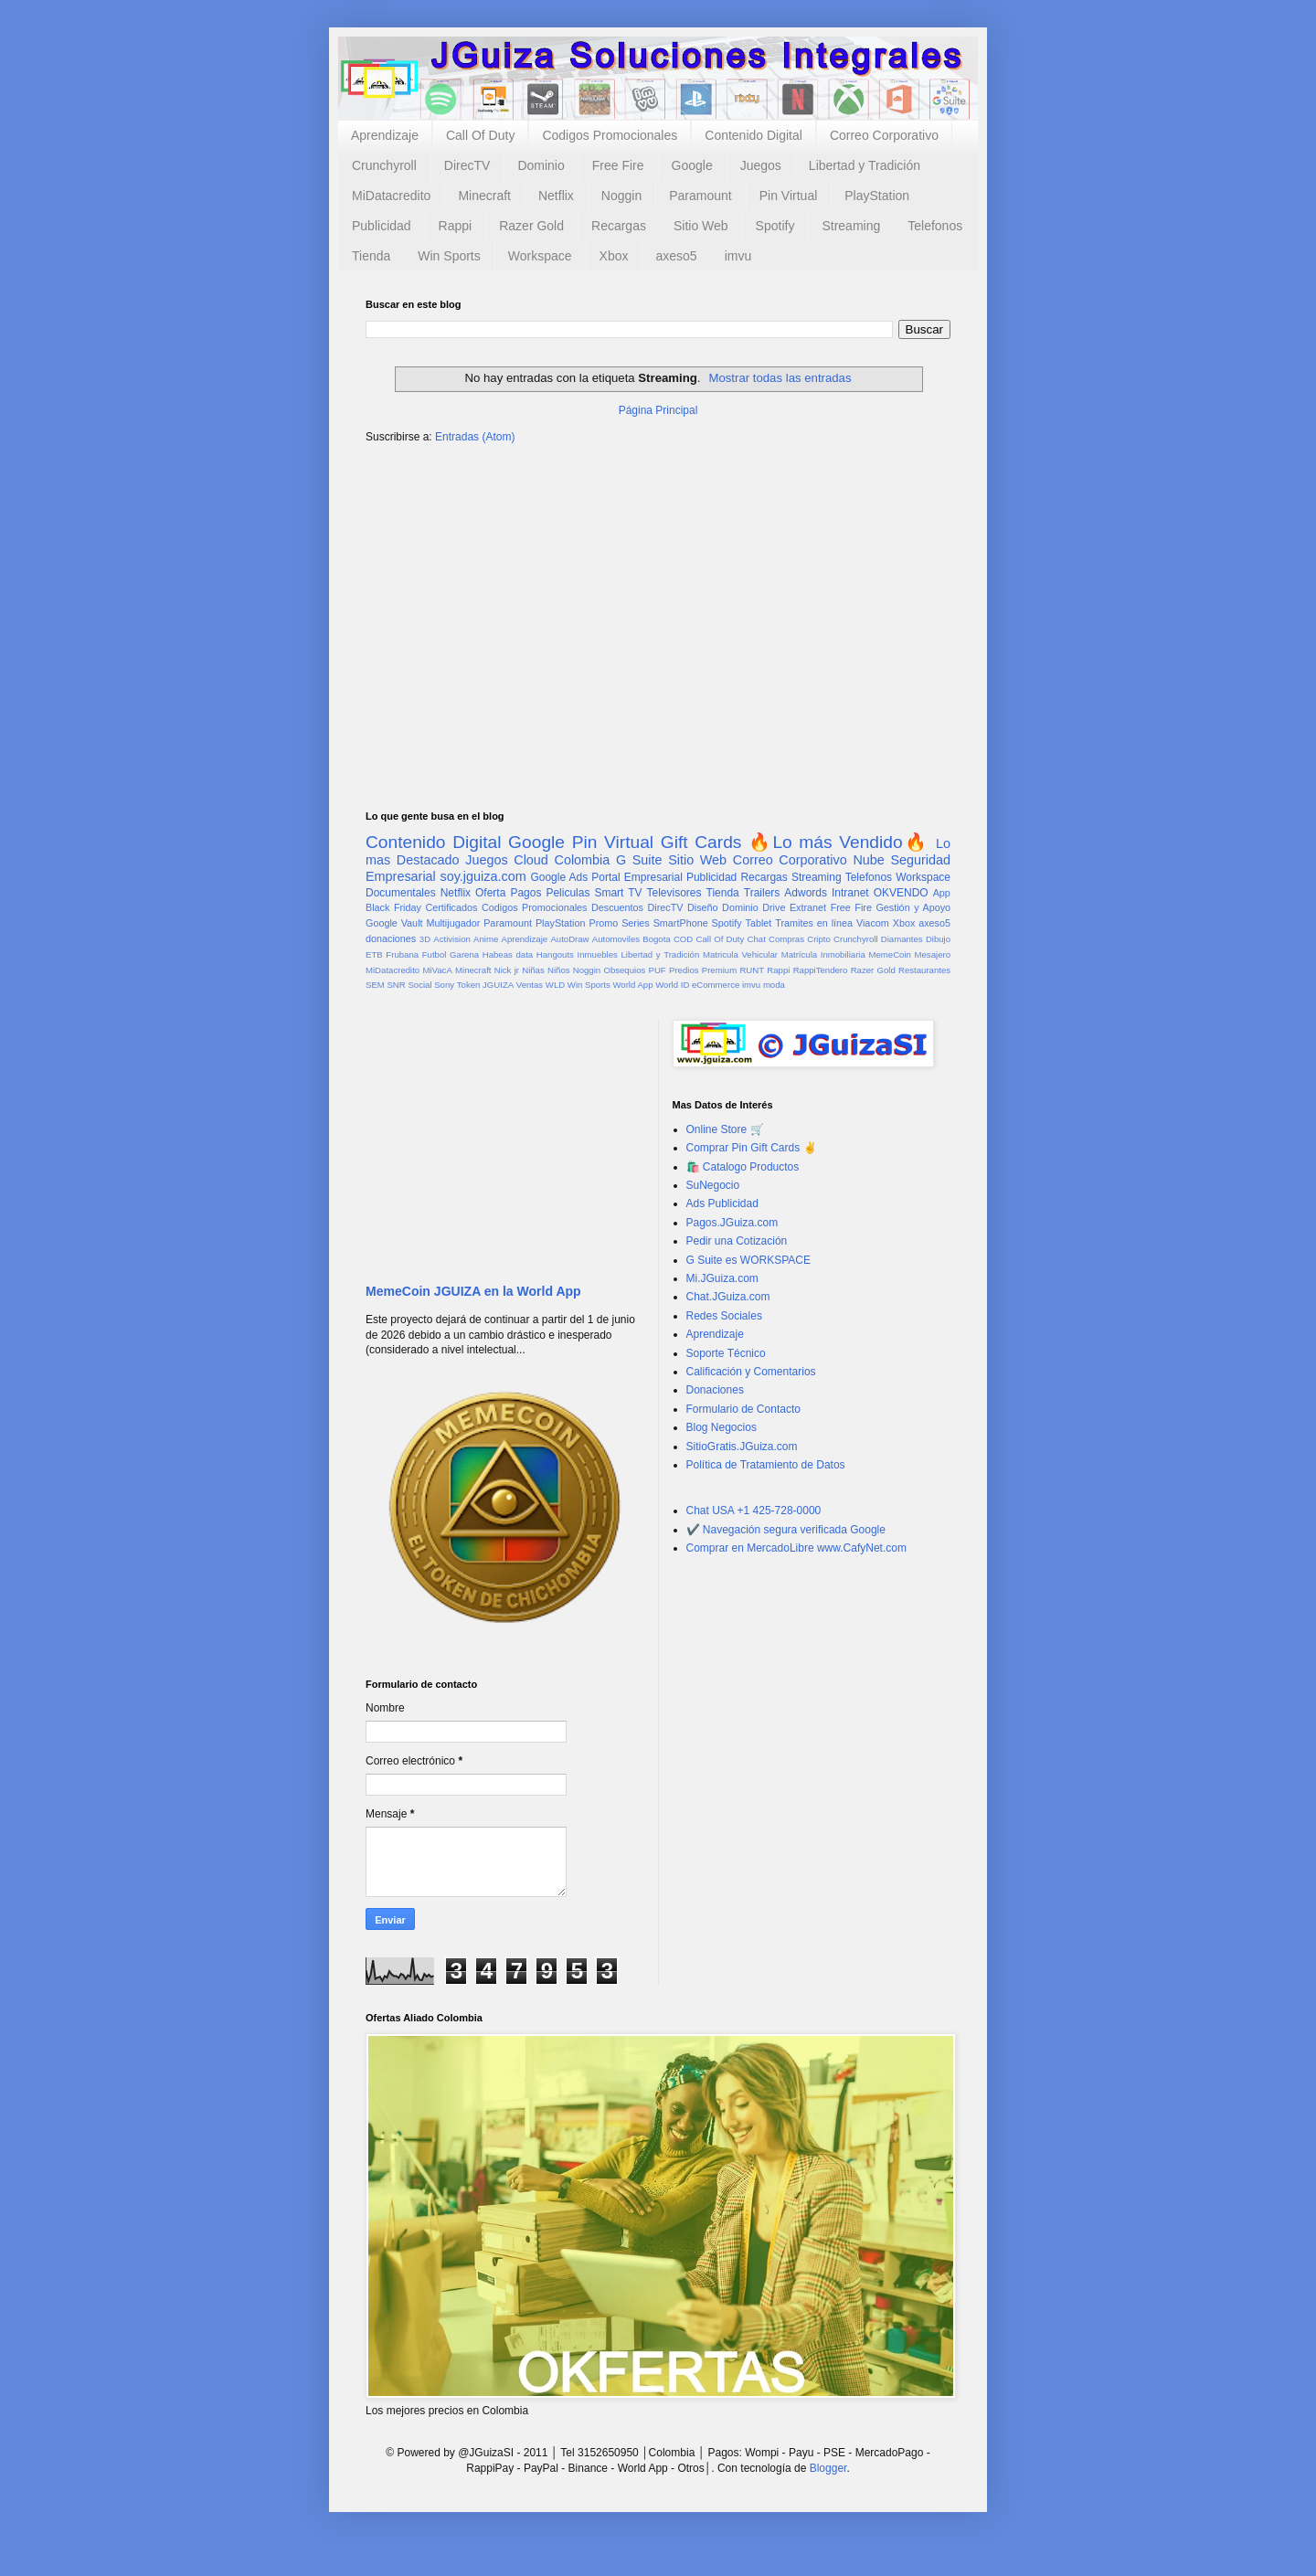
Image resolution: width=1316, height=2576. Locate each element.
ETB (374, 954)
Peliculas (567, 892)
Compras (786, 939)
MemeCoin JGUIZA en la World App (473, 1291)
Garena (464, 954)
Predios (684, 970)
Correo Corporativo (884, 135)
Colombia (582, 860)
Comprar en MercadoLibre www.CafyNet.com (796, 1548)
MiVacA (436, 970)
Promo (603, 922)
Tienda (371, 256)
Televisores (674, 892)
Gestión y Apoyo (913, 907)
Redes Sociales (724, 1315)
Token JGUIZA (485, 985)
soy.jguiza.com (483, 876)
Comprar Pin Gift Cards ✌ (751, 1147)
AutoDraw (569, 939)
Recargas (618, 225)
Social (419, 985)
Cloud (531, 860)
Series (635, 922)
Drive (773, 907)
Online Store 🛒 (725, 1129)
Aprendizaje (385, 135)
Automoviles (616, 939)
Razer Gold (531, 225)
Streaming (851, 225)
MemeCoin (889, 954)
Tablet (759, 922)
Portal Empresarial (636, 877)
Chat (757, 939)
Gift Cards (701, 842)
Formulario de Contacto (743, 1409)
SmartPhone (680, 922)
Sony (444, 985)
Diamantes (902, 939)
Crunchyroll (384, 165)
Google (692, 165)
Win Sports (449, 256)
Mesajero (932, 954)
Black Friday (393, 907)
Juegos (760, 165)
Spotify (775, 225)
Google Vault (394, 922)
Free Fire (618, 165)
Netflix (556, 195)
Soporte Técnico (726, 1353)
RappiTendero (820, 970)
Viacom (872, 922)
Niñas (533, 970)
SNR (396, 985)
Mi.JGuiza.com (722, 1278)
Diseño (702, 907)
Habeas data (508, 954)
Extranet (808, 907)
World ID (672, 985)
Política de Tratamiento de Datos (765, 1464)
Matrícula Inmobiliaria (823, 954)
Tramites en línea (814, 922)
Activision (452, 939)
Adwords (805, 892)
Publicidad (381, 225)
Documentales (401, 892)
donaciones (391, 938)
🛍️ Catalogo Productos (743, 1167)
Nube (868, 860)
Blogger (828, 2468)
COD (683, 939)
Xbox (614, 256)
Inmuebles (598, 954)
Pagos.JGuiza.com (732, 1222)
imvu (738, 256)
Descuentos (617, 907)
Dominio (540, 165)
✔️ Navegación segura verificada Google (786, 1529)
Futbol (434, 954)
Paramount (700, 195)
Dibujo (938, 939)
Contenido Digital (753, 135)
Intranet (850, 892)
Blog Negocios (721, 1427)
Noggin (621, 195)
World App (632, 985)
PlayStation (876, 195)
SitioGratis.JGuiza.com (742, 1446)
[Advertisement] (658, 600)
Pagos (525, 892)
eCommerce (715, 985)
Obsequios (624, 970)
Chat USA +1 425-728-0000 (754, 1510)
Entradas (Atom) (475, 436)
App (941, 892)
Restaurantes (924, 970)
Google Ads (559, 877)
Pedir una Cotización (737, 1241)
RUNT (751, 970)
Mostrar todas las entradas (779, 378)
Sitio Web (701, 225)
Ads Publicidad (722, 1203)
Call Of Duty (480, 135)
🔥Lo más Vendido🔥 (838, 842)
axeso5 (675, 256)
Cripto (819, 939)
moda (774, 985)
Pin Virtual (788, 195)
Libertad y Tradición (864, 165)
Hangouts (555, 954)
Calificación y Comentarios (751, 1371)
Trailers (762, 892)
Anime (485, 939)
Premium (719, 970)
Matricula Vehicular (740, 954)
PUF (657, 970)
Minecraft (484, 195)
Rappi (455, 225)
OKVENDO (901, 892)
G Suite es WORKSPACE (748, 1260)
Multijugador (453, 922)
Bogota (656, 939)
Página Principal (658, 410)
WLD (555, 985)
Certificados (451, 907)
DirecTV (467, 165)
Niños (558, 970)
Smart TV (618, 892)
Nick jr (506, 970)
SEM (375, 985)
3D (424, 939)
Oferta (490, 892)
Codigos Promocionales (609, 135)
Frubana (402, 954)
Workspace (540, 256)
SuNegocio (713, 1185)
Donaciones (715, 1389)
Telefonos (934, 225)
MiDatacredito (391, 195)
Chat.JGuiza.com (728, 1296)
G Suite (639, 860)
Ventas (529, 985)
